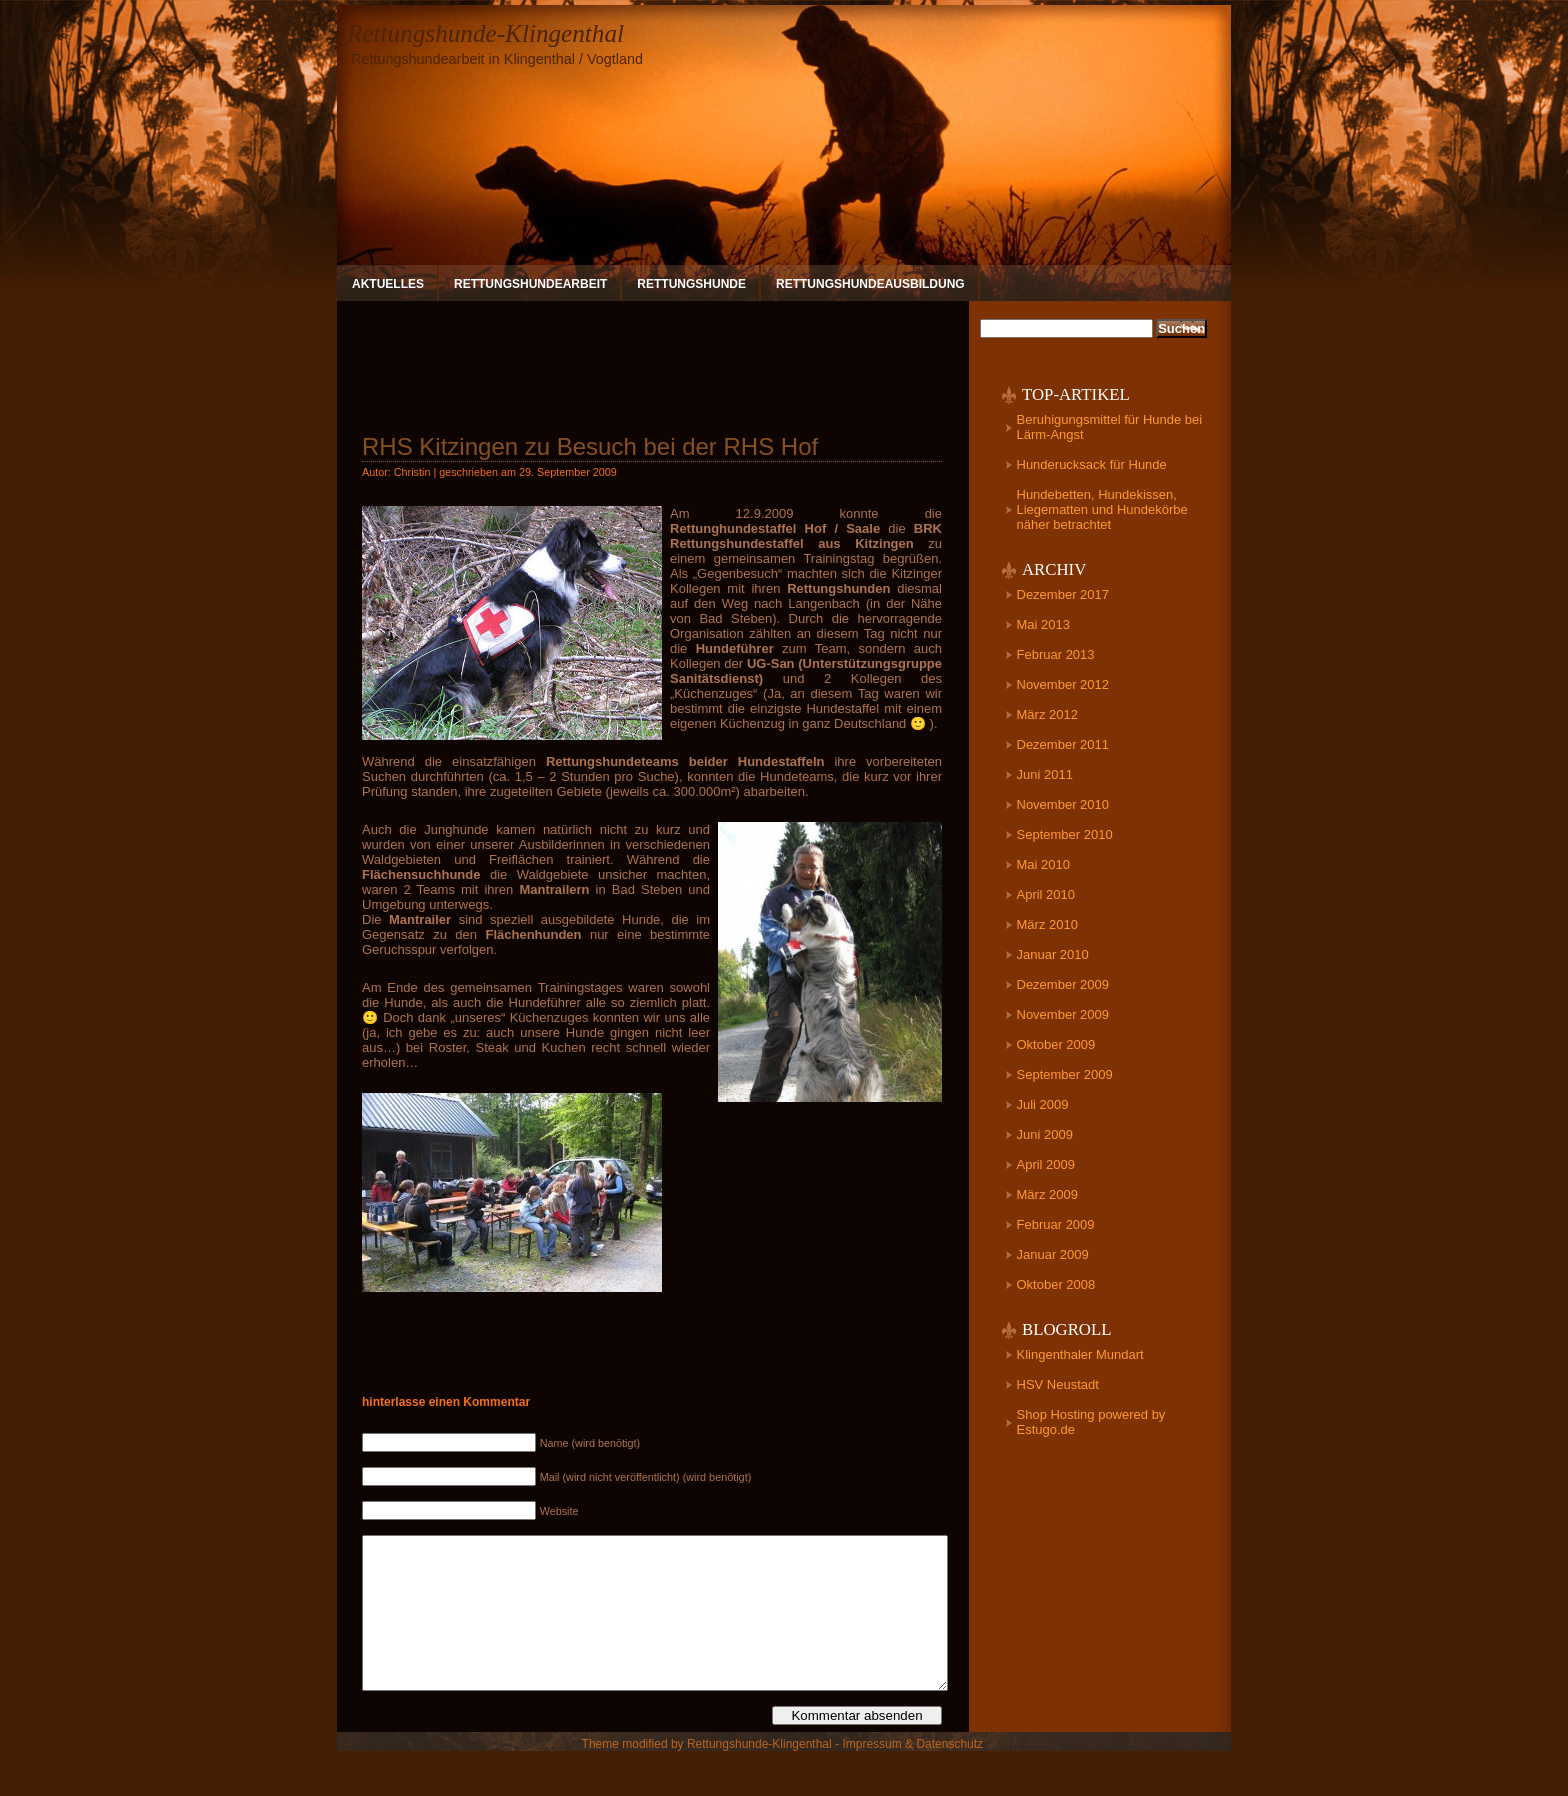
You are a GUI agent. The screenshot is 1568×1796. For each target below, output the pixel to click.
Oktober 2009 (1056, 1044)
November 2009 (1063, 1014)
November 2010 (1063, 804)
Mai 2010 (1043, 864)
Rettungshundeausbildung (870, 284)
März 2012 (1047, 714)
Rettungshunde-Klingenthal (485, 33)
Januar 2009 (1053, 1254)
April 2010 (1046, 894)
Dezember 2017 (1063, 594)
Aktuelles (388, 284)
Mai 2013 (1043, 624)
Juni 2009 (1045, 1134)
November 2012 (1063, 684)
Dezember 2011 (1063, 744)
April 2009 (1046, 1164)
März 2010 (1047, 924)
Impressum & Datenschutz (912, 1774)
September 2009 (1065, 1074)
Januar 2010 (1053, 954)
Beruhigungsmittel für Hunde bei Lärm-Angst (1110, 427)
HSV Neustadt (1058, 1384)
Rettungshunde (691, 284)
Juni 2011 (1045, 774)
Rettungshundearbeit (530, 284)
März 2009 (1047, 1194)
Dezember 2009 (1063, 984)
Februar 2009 (1056, 1224)
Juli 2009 (1043, 1104)
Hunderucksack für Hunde (1092, 464)
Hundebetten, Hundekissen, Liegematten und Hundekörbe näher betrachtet (1102, 509)
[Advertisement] (652, 359)
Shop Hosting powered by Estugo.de (1091, 1422)
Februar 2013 (1056, 654)
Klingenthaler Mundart (1080, 1354)
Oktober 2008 (1056, 1284)
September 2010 (1065, 834)
